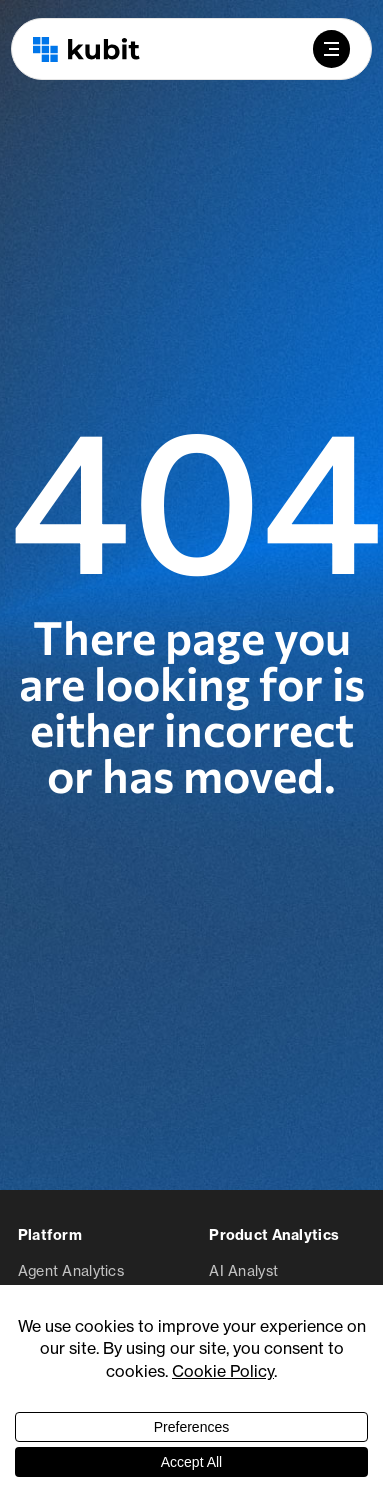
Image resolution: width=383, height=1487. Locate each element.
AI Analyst (243, 1270)
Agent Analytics (71, 1270)
